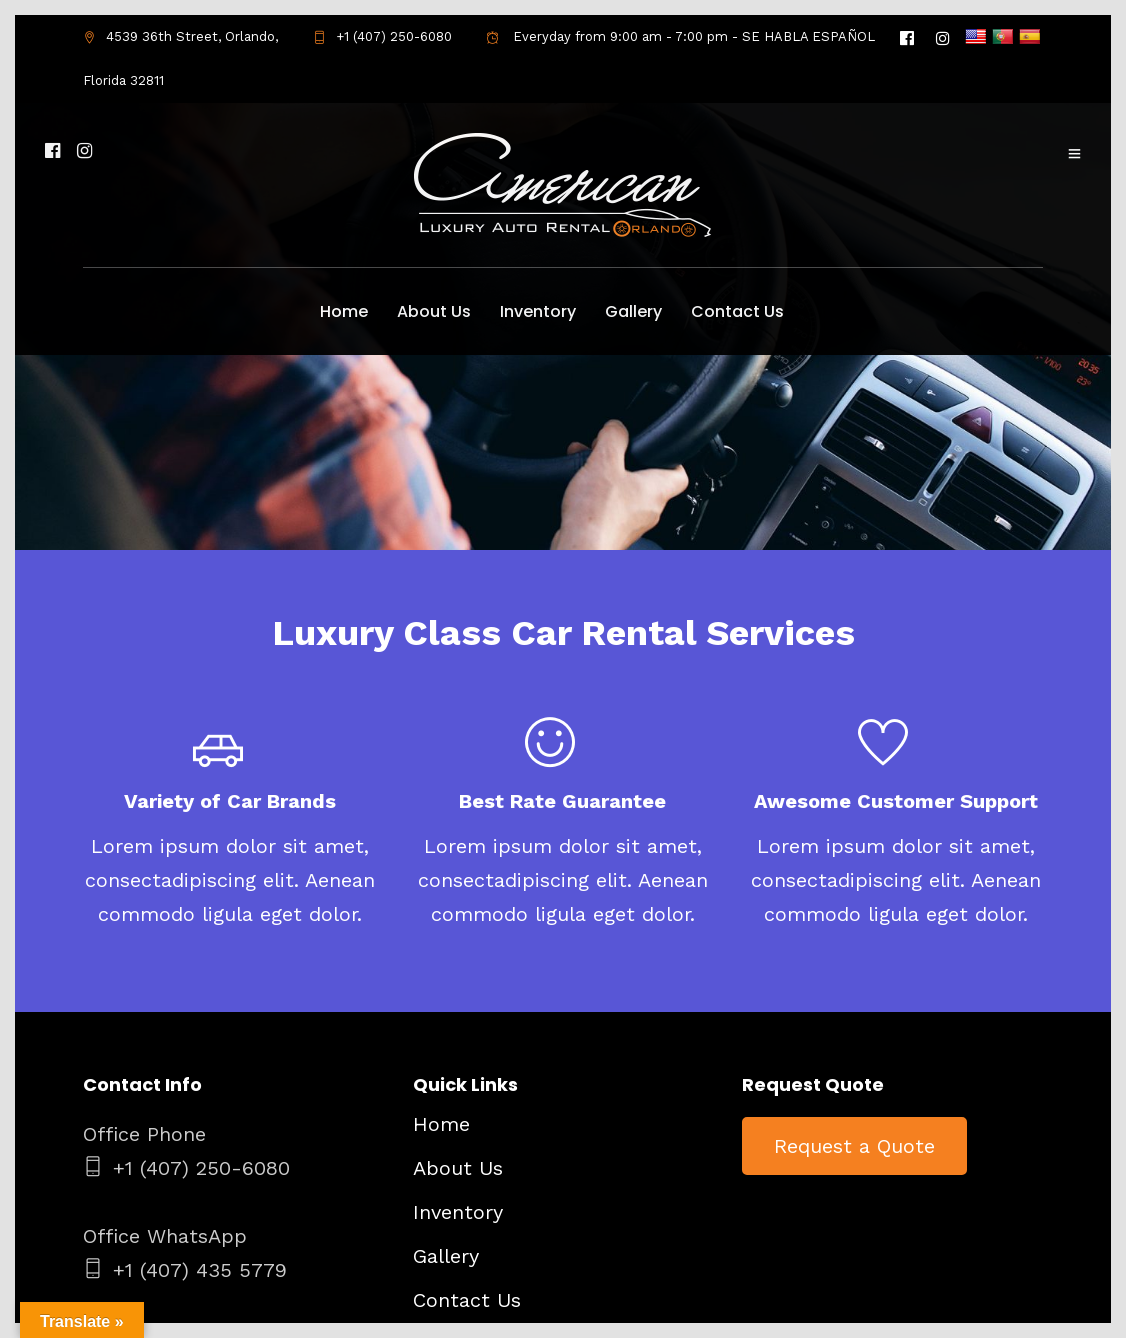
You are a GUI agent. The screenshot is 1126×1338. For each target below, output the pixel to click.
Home (344, 311)
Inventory (538, 311)
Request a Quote (854, 1146)
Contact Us (737, 311)
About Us (434, 311)
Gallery (633, 311)
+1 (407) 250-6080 (382, 36)
